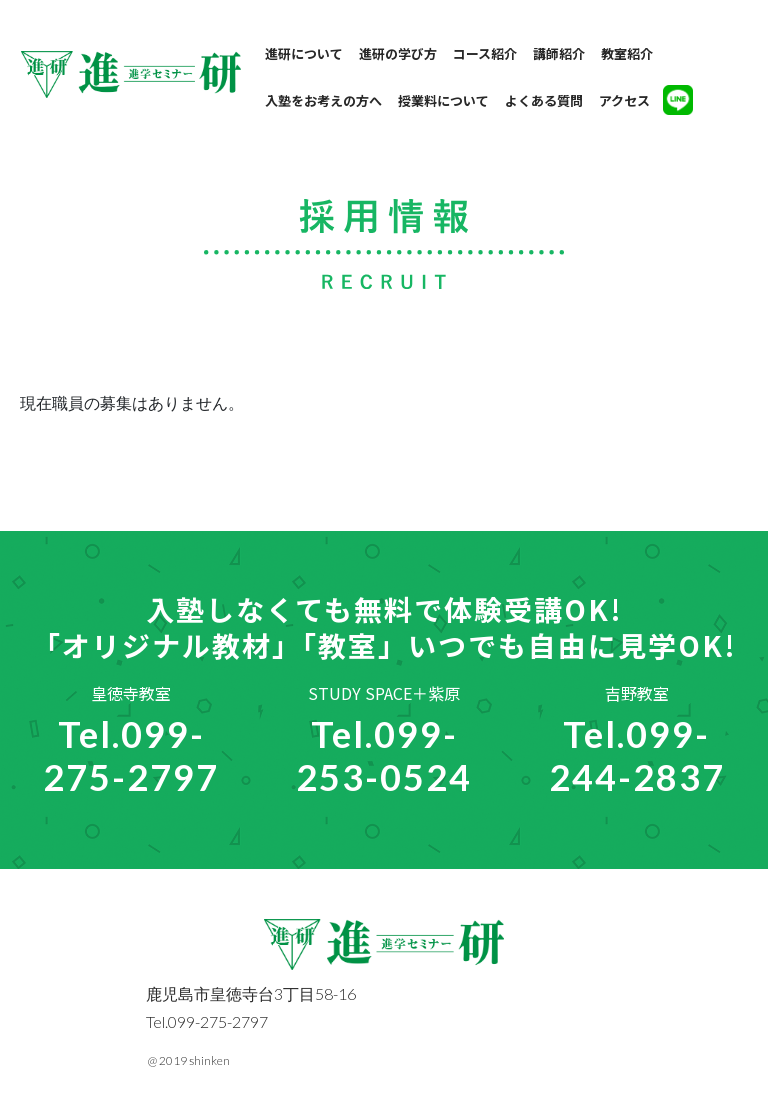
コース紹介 (485, 53)
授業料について (443, 100)
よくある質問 (544, 100)
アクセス (624, 100)
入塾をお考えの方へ (323, 100)
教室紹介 (627, 53)
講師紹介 (559, 53)
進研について (304, 53)
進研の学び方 (398, 53)
